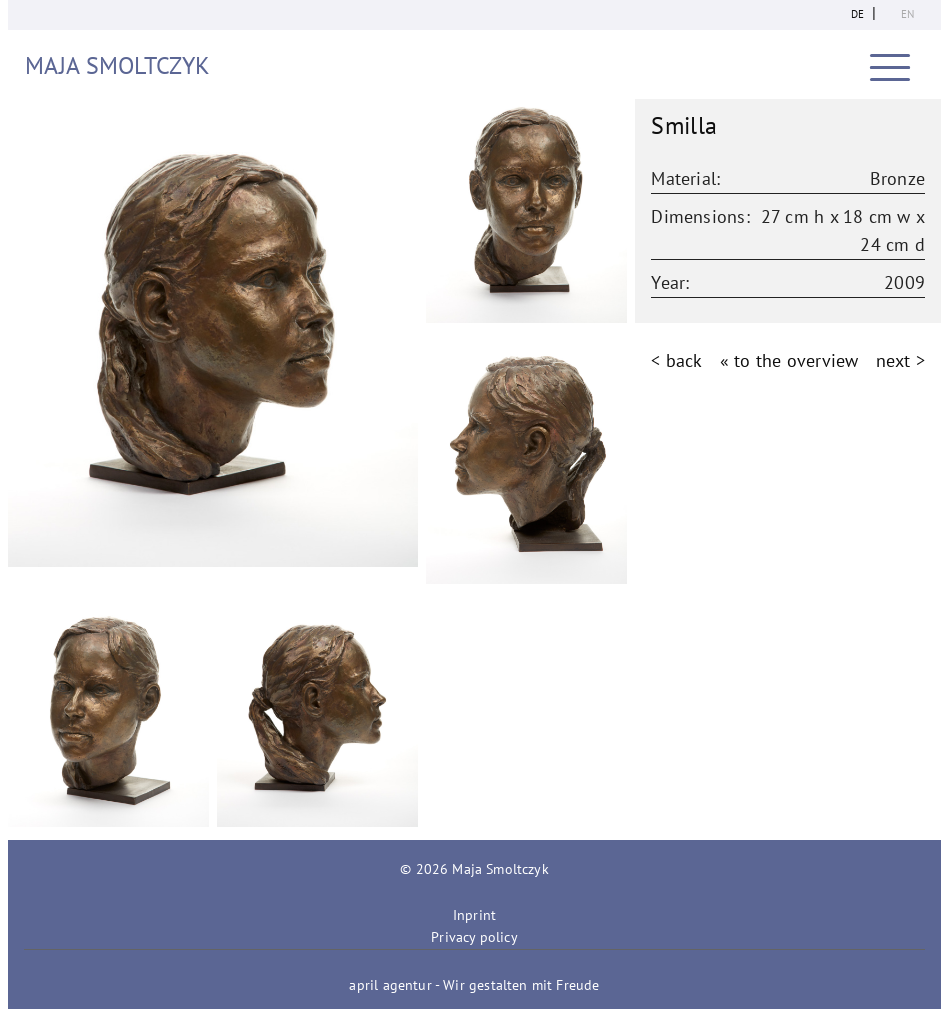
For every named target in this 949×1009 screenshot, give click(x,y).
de (857, 14)
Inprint (474, 915)
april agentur (390, 985)
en (907, 14)
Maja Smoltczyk (117, 65)
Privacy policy (474, 937)
